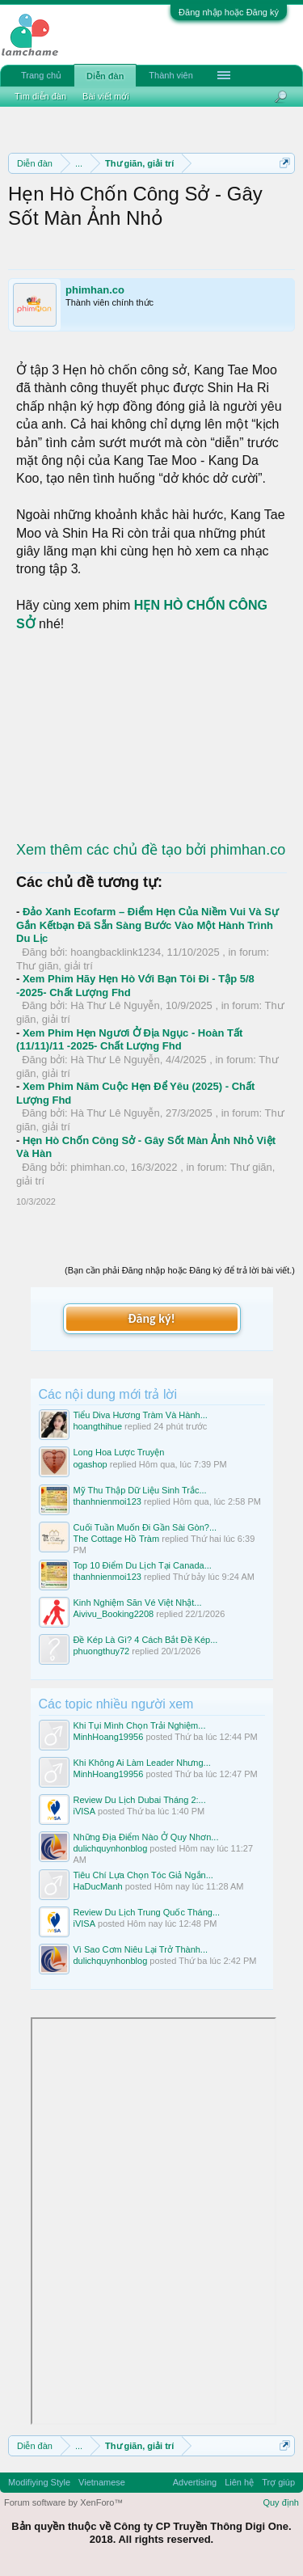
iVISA (85, 1811)
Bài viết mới (105, 96)
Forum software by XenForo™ (63, 2502)
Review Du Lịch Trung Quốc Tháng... (147, 1912)
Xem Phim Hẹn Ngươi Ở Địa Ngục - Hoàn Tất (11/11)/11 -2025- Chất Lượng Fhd (129, 1040)
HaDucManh (98, 1886)
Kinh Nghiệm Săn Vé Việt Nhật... (138, 1602)
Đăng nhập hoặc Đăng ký (229, 12)
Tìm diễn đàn (40, 96)
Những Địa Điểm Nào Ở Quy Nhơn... (146, 1837)
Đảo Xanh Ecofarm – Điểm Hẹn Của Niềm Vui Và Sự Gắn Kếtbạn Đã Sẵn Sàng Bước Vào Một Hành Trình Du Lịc (147, 925)
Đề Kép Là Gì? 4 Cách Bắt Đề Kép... (146, 1640)
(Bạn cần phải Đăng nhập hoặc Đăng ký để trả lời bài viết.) (180, 1270)
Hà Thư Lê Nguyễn (114, 1005)
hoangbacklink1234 (115, 952)
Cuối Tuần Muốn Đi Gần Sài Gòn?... (145, 1527)
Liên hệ (239, 2482)
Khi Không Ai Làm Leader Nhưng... (142, 1762)
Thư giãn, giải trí (54, 966)
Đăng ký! (151, 1318)
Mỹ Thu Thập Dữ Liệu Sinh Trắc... (140, 1490)
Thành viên (170, 75)
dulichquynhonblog (111, 1848)
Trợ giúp (278, 2482)
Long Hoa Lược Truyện (119, 1452)
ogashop (90, 1464)
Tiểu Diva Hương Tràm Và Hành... (141, 1415)
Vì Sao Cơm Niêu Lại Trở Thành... (141, 1949)
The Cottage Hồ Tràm (117, 1538)
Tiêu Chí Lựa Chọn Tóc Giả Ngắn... (143, 1875)
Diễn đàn (105, 76)
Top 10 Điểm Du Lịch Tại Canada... (143, 1565)
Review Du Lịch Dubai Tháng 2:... (140, 1800)
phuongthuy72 (102, 1651)
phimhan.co (94, 290)
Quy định (281, 2502)
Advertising (195, 2482)
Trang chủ (41, 75)
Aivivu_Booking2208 (114, 1614)
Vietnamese (101, 2482)
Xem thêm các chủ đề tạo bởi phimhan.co (150, 850)
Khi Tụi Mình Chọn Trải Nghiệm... (140, 1725)
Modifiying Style (39, 2482)
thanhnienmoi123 (107, 1501)
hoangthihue (98, 1426)
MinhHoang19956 (109, 1737)
